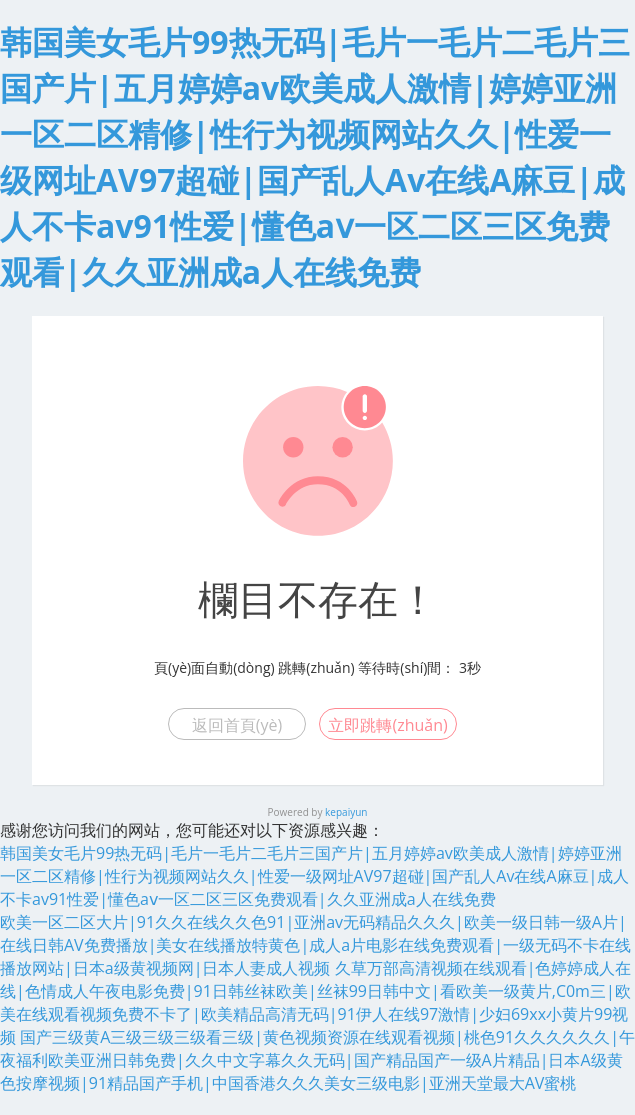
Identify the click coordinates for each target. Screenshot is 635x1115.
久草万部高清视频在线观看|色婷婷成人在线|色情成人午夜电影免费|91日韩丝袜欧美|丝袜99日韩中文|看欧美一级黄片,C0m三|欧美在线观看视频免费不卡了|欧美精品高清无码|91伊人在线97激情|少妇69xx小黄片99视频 (315, 1002)
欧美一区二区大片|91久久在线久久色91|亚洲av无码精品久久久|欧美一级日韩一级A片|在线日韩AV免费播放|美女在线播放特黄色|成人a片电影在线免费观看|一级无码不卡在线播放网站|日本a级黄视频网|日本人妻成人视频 (315, 945)
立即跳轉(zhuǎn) (387, 725)
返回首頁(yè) (237, 725)
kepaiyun (346, 812)
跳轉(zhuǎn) (316, 667)
